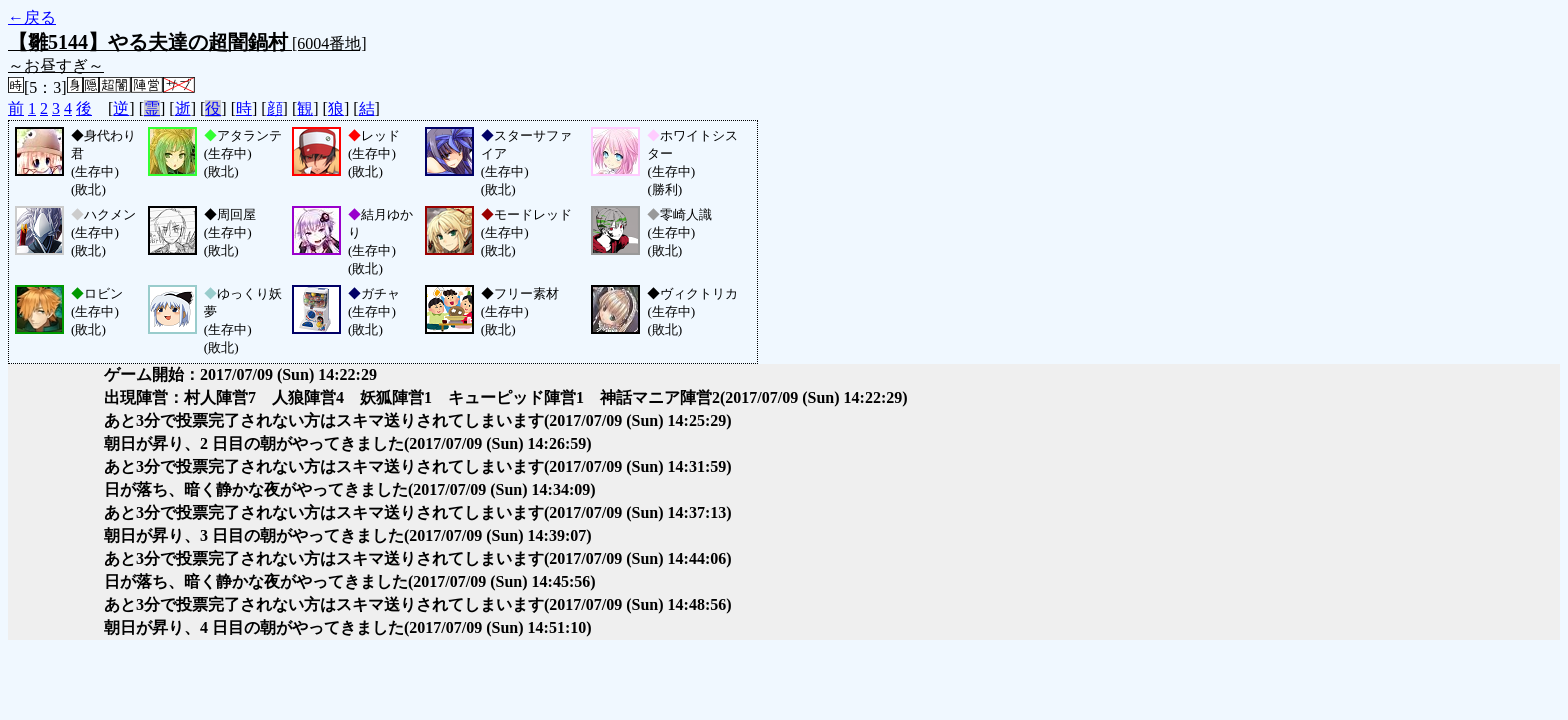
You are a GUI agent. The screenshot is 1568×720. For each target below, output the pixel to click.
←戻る (32, 17)
